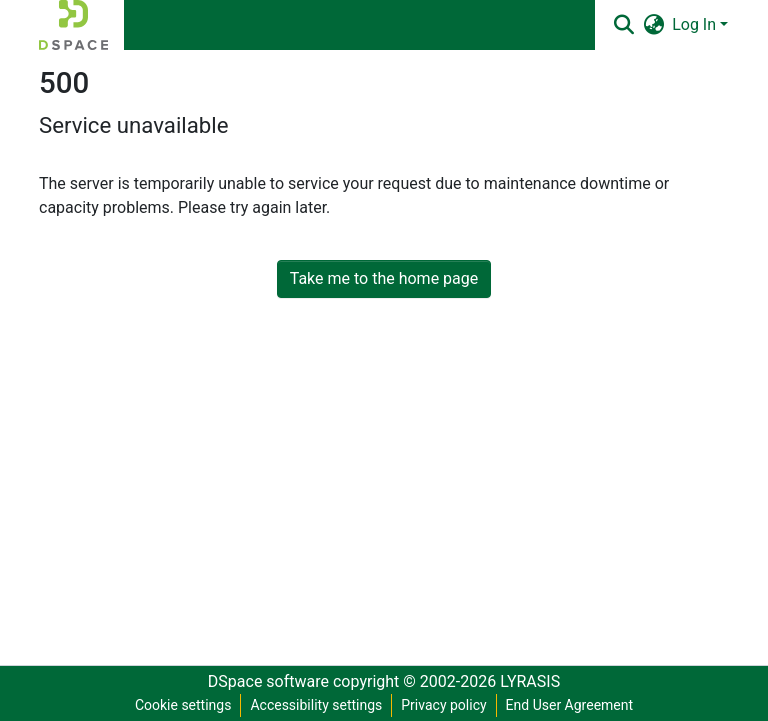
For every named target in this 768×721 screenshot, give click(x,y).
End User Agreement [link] (569, 705)
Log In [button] (696, 24)
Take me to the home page (384, 278)
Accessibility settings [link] (316, 705)
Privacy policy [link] (443, 705)
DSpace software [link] (268, 681)
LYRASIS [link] (530, 681)
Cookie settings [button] (183, 705)
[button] (73, 25)
